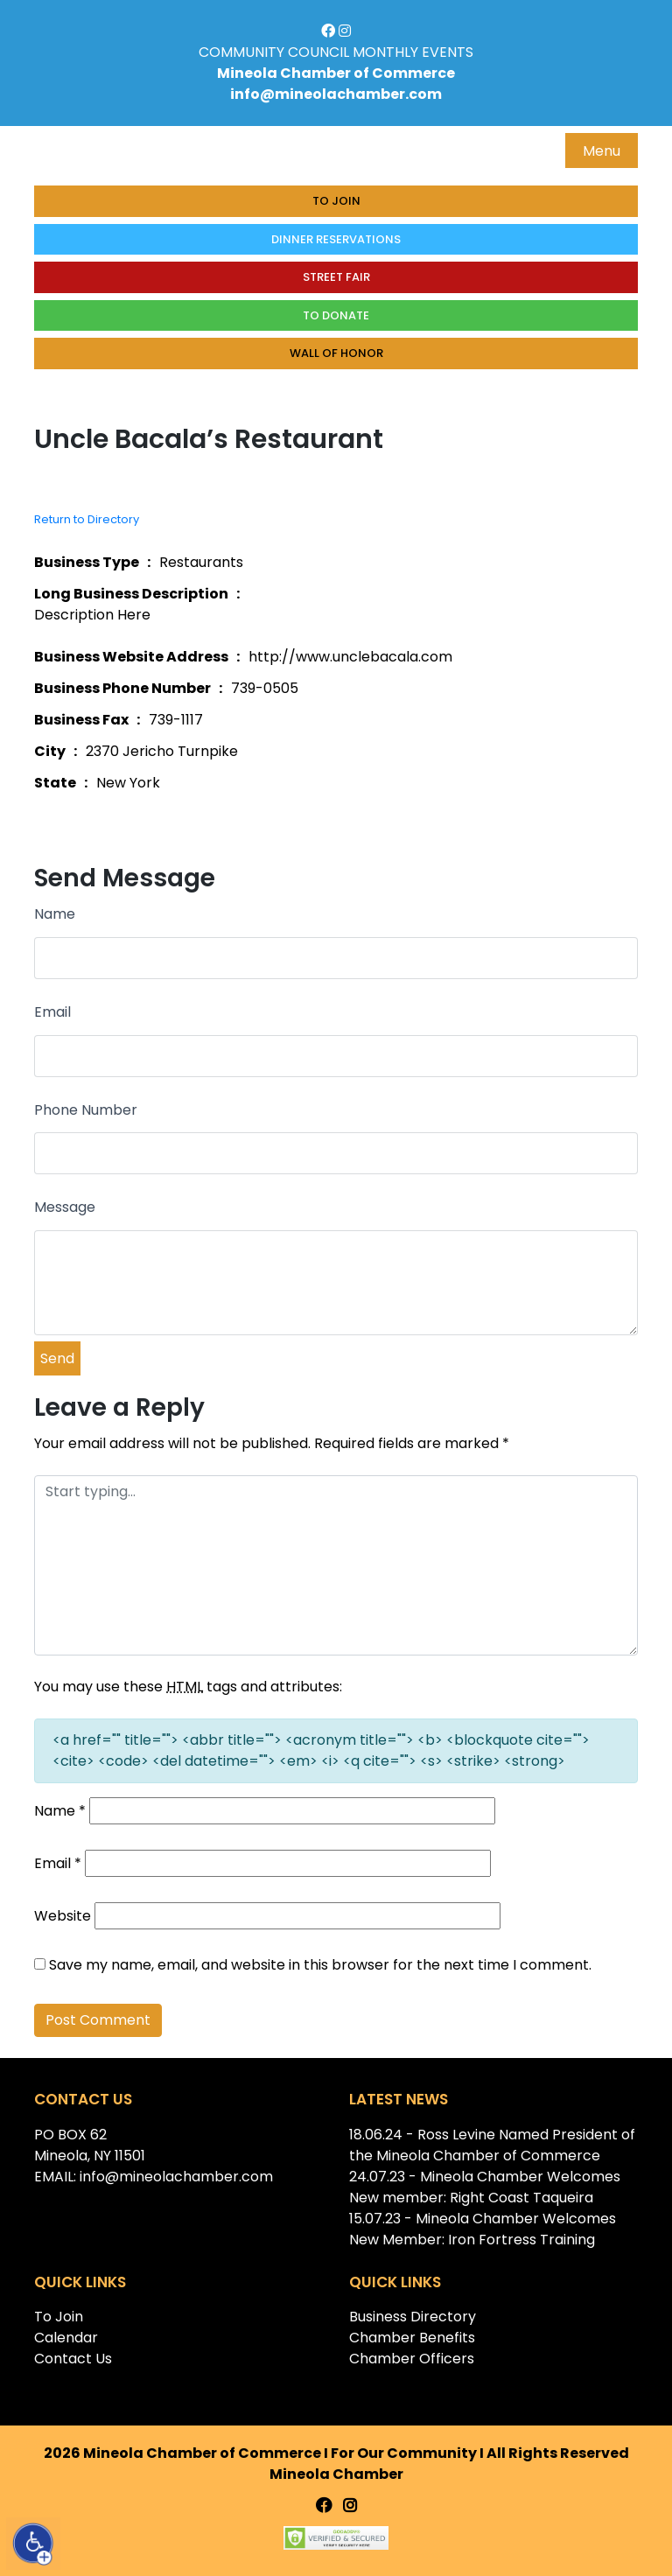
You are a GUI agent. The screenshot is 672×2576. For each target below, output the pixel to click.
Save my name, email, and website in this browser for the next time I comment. (320, 1965)
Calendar (66, 2338)
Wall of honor (336, 353)
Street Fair (336, 277)
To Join (336, 200)
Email (52, 1012)
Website (62, 1916)
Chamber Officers (411, 2358)
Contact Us (73, 2358)
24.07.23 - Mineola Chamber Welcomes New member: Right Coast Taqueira (484, 2187)
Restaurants (201, 562)
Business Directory (412, 2316)
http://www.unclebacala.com (350, 657)
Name (54, 914)
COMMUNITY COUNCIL (274, 52)
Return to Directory (86, 519)
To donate (336, 315)
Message (64, 1207)
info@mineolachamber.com (336, 94)
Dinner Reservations (336, 239)
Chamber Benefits (412, 2338)
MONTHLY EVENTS (413, 52)
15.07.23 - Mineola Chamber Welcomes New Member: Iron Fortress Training (482, 2229)
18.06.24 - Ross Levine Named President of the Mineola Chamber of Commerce (492, 2145)
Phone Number (85, 1110)
